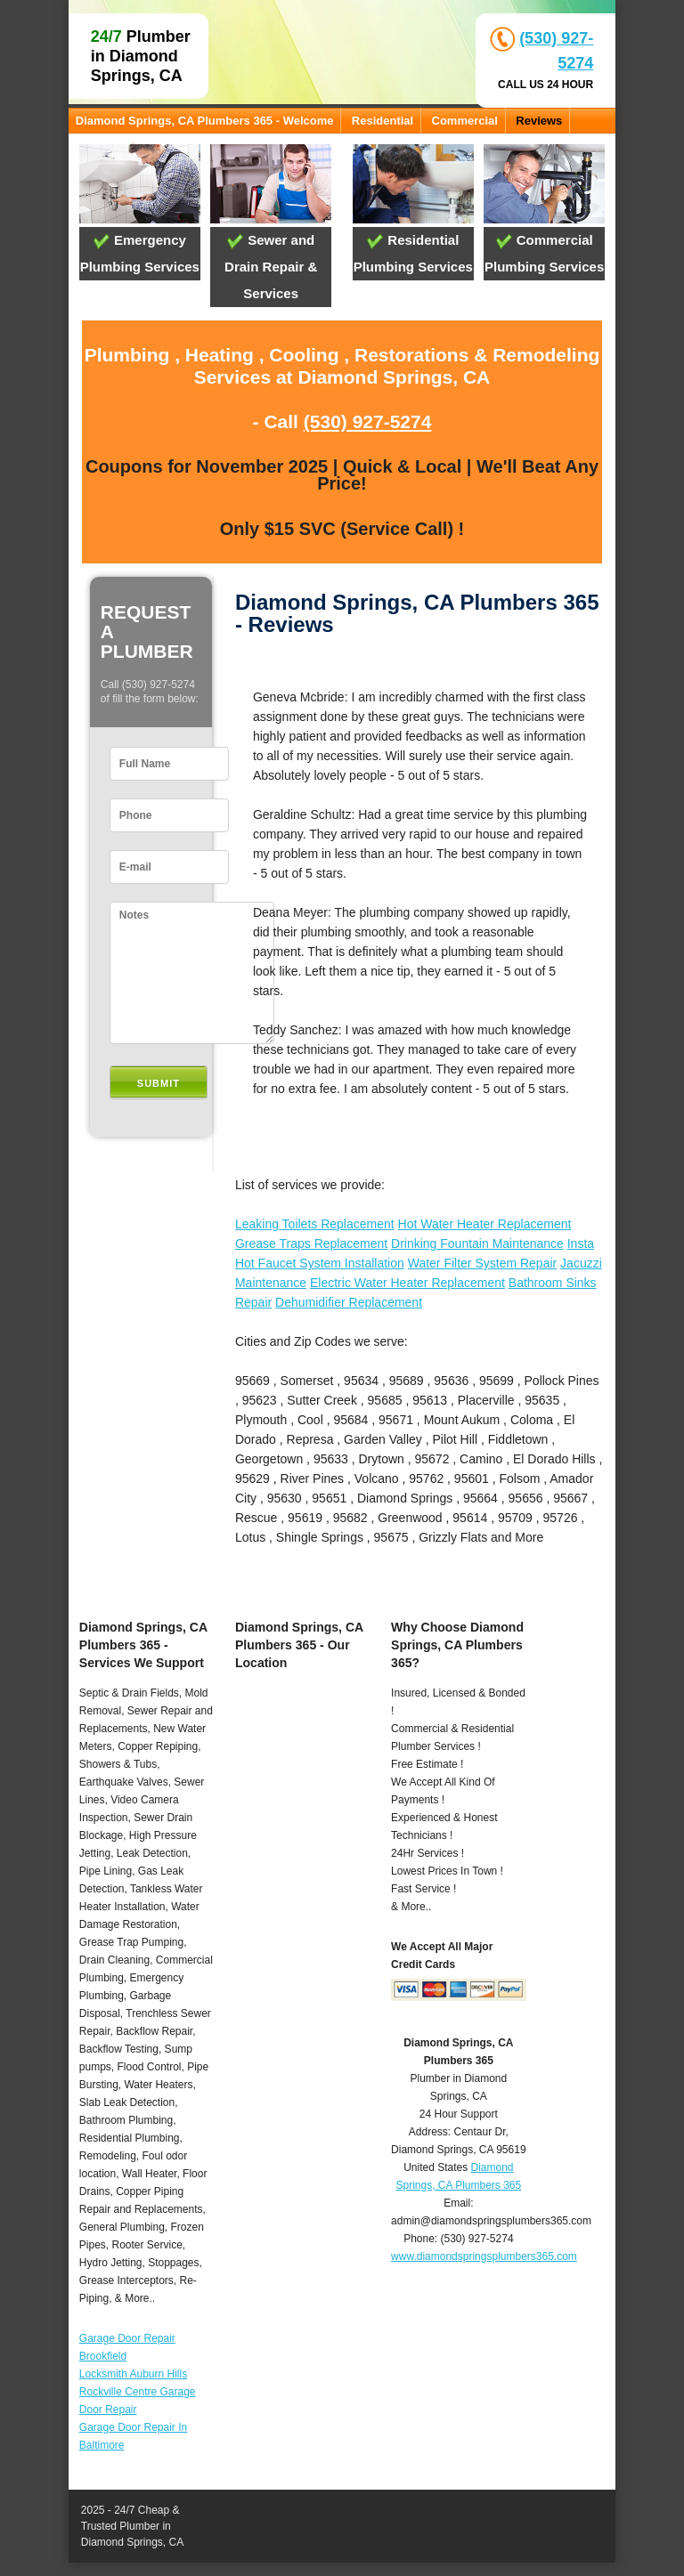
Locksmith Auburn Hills (133, 2374)
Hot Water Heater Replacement (485, 1224)
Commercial (465, 120)
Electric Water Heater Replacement (407, 1283)
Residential (382, 120)
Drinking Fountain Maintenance (477, 1243)
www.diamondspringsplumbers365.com (484, 2256)
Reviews (539, 120)
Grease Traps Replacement (311, 1243)
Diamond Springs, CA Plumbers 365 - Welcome (205, 120)
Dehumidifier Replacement (348, 1302)
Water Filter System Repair (483, 1263)
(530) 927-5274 (368, 421)
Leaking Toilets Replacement (315, 1224)
